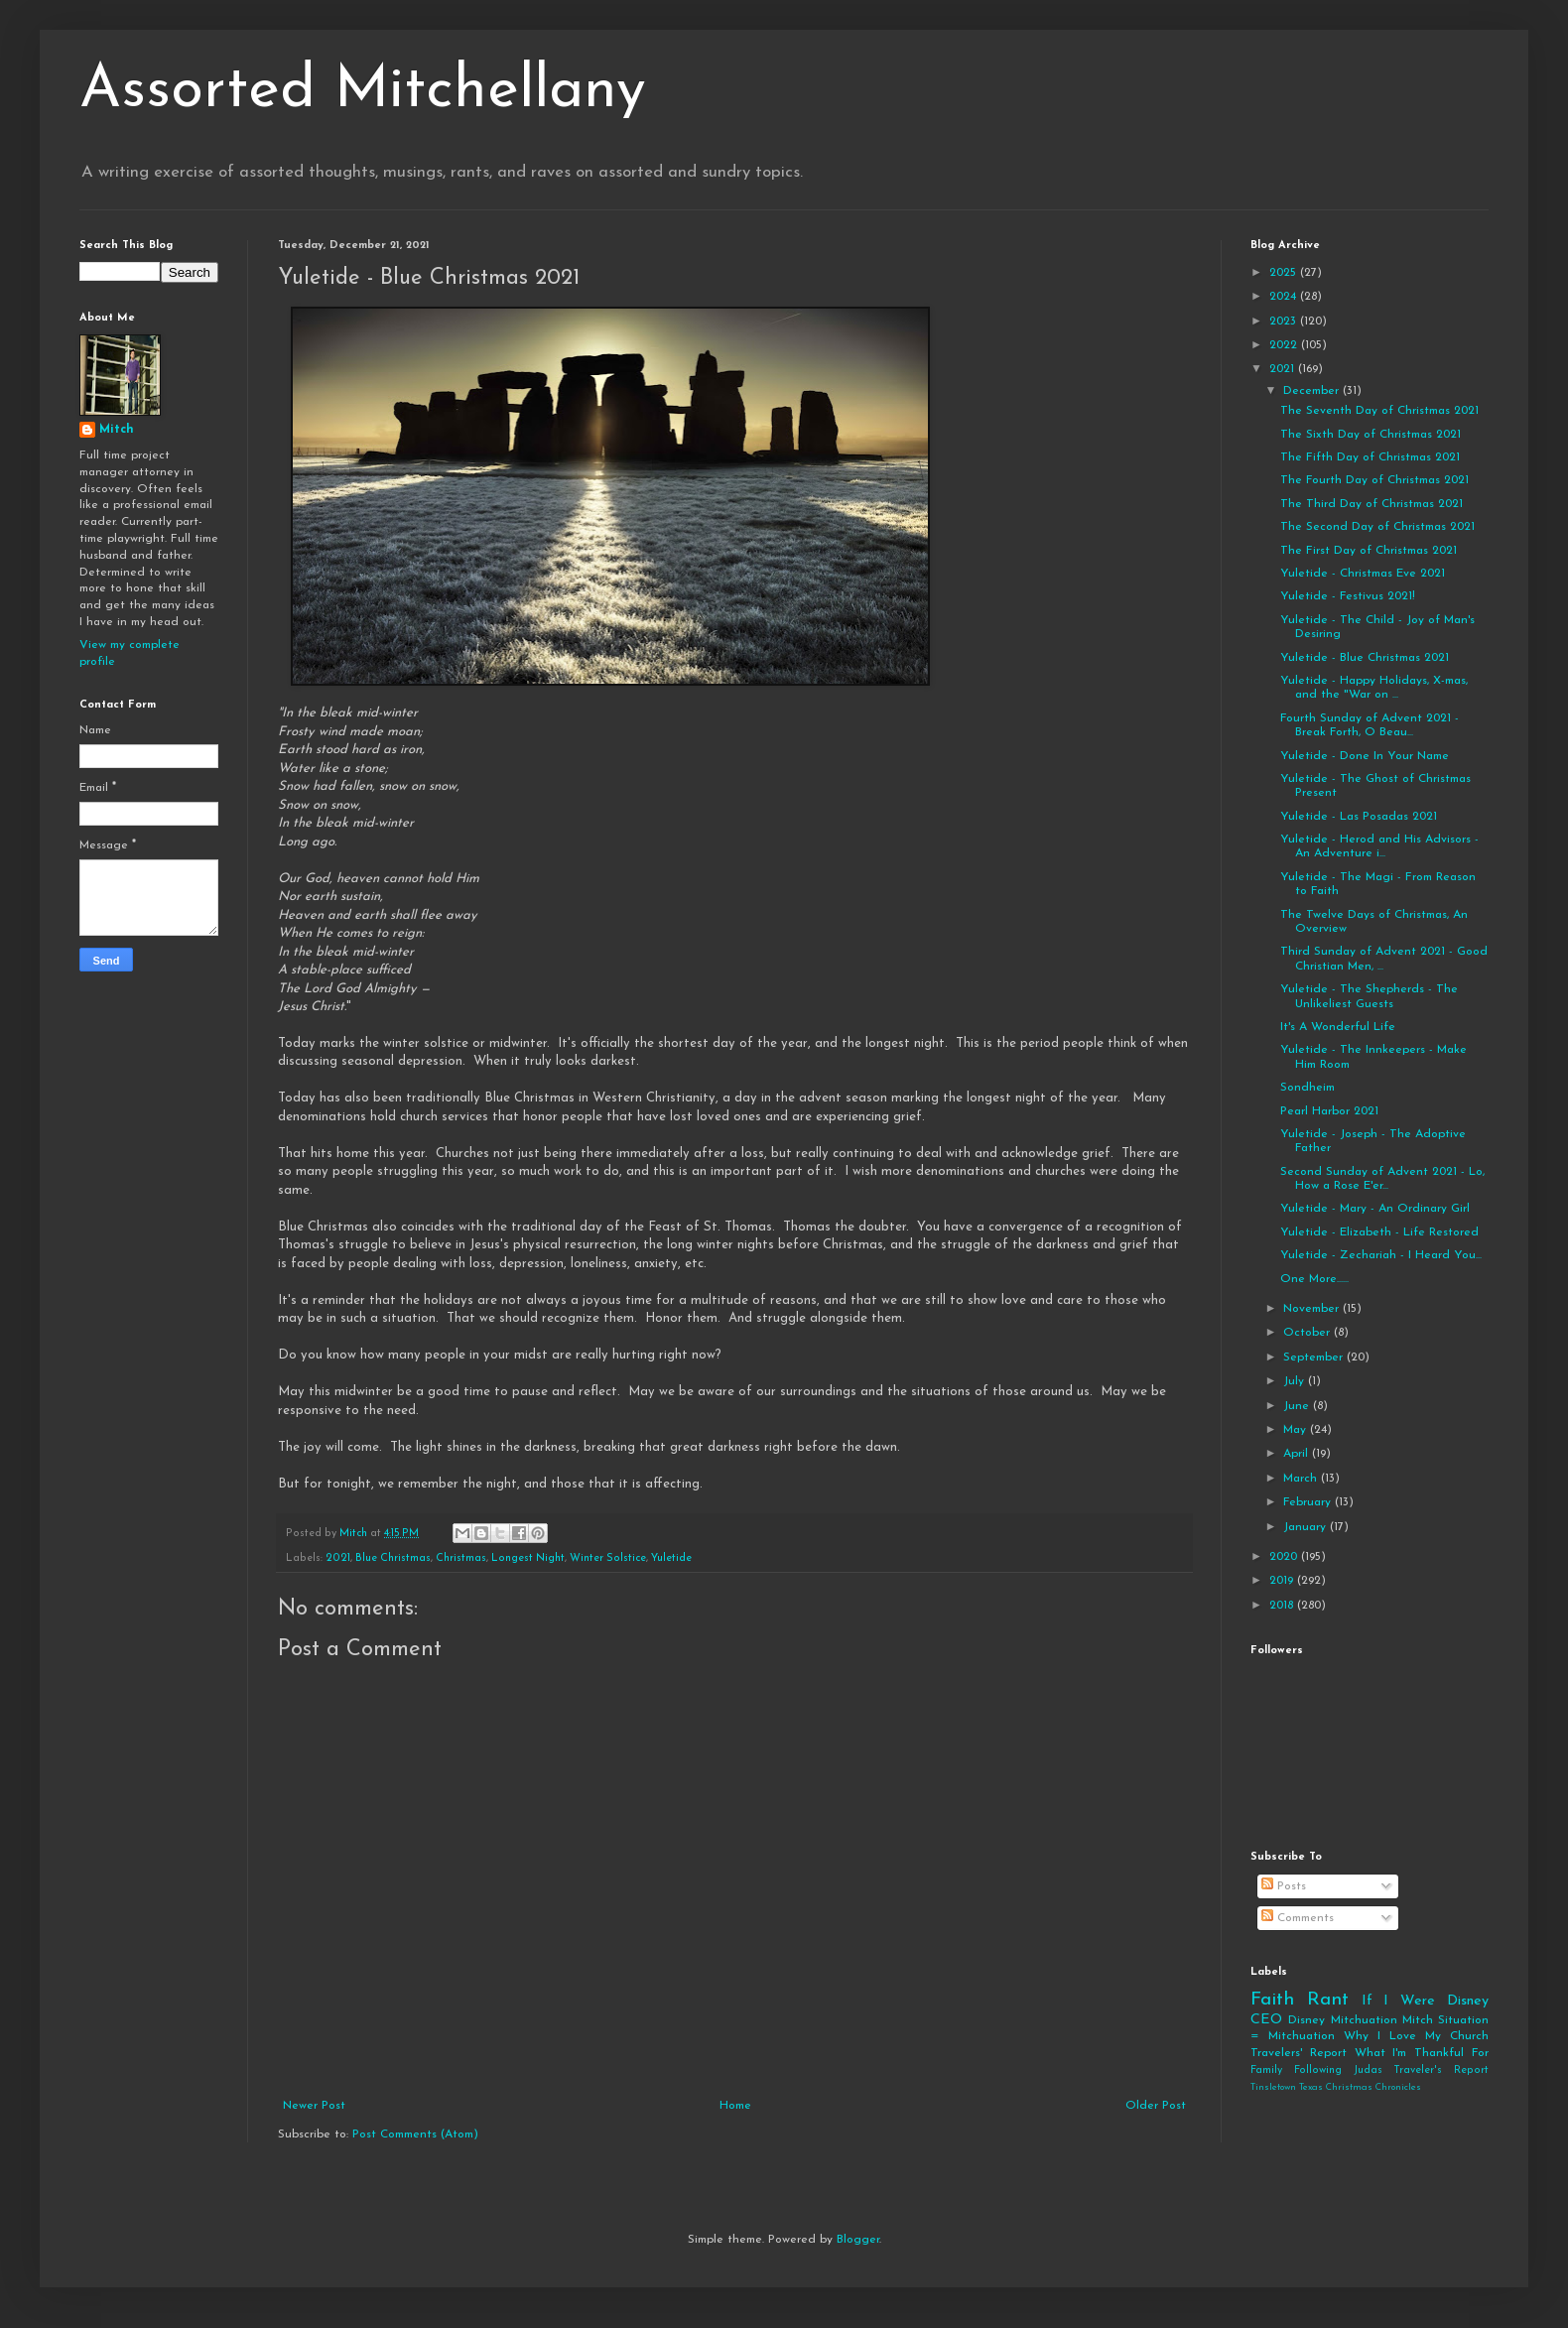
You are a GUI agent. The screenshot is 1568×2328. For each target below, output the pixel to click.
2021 (338, 1558)
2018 (1283, 1606)
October (1308, 1333)
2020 (1285, 1557)
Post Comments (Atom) (415, 2134)
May (1296, 1430)
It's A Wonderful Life (1337, 1027)
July (1295, 1381)
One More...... (1314, 1279)
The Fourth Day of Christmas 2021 (1374, 480)
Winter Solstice (608, 1558)
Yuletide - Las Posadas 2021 (1358, 817)
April (1297, 1454)
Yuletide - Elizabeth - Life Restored (1379, 1232)
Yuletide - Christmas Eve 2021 (1362, 574)
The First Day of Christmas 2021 (1368, 551)
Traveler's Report (1441, 2070)
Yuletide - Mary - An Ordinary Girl (1375, 1209)
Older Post (1155, 2106)
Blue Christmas (393, 1558)
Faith (1272, 2000)
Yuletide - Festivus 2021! (1347, 596)
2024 (1284, 297)
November (1313, 1309)
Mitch (116, 430)
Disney (1306, 2020)
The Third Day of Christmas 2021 (1371, 504)
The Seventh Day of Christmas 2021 (1379, 411)
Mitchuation (1364, 2020)
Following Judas (1338, 2070)
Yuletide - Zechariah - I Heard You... (1381, 1255)
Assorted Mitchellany (362, 91)
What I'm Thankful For (1422, 2053)
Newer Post (314, 2106)
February (1309, 1502)
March (1302, 1479)
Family (1266, 2070)
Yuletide (671, 1558)
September (1315, 1357)
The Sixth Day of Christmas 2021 (1370, 435)
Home (735, 2106)
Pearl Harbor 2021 (1329, 1111)
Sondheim (1307, 1088)
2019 (1283, 1581)
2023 (1284, 321)
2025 (1284, 273)
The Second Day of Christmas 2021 (1377, 527)
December (1313, 391)
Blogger (858, 2240)
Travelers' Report (1298, 2053)
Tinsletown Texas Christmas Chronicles (1335, 2087)
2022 (1285, 345)
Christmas (461, 1558)
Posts (1283, 1886)
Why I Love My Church (1416, 2036)
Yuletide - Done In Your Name (1364, 756)
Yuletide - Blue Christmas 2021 (1364, 658)
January (1306, 1527)
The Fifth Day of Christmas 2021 (1370, 457)
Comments (1297, 1918)
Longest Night (528, 1558)
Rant (1328, 2000)
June (1298, 1406)
